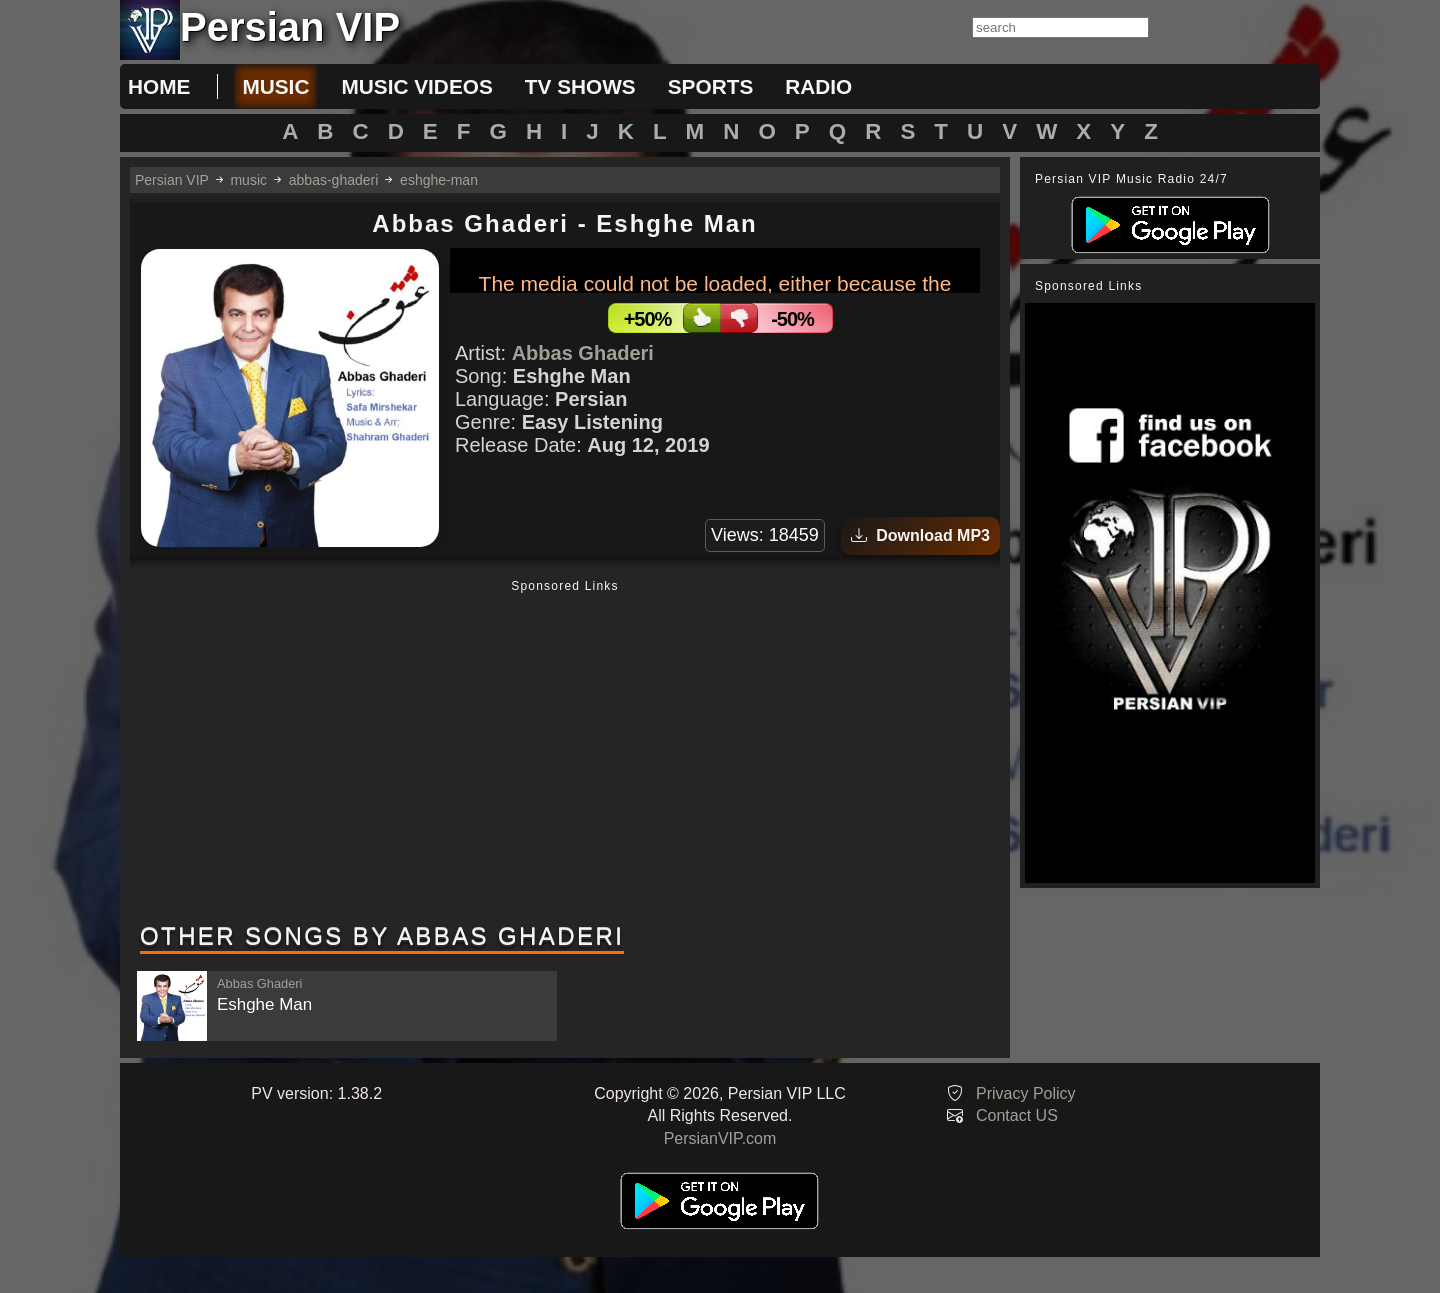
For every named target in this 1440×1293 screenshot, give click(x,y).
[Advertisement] (565, 753)
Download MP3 (920, 535)
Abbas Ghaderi (583, 353)
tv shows (580, 86)
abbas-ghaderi (334, 180)
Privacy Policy (1026, 1093)
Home (159, 86)
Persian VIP (172, 180)
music (275, 86)
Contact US (1017, 1115)
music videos (416, 86)
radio (818, 86)
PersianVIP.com (720, 1138)
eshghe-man (439, 180)
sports (711, 86)
